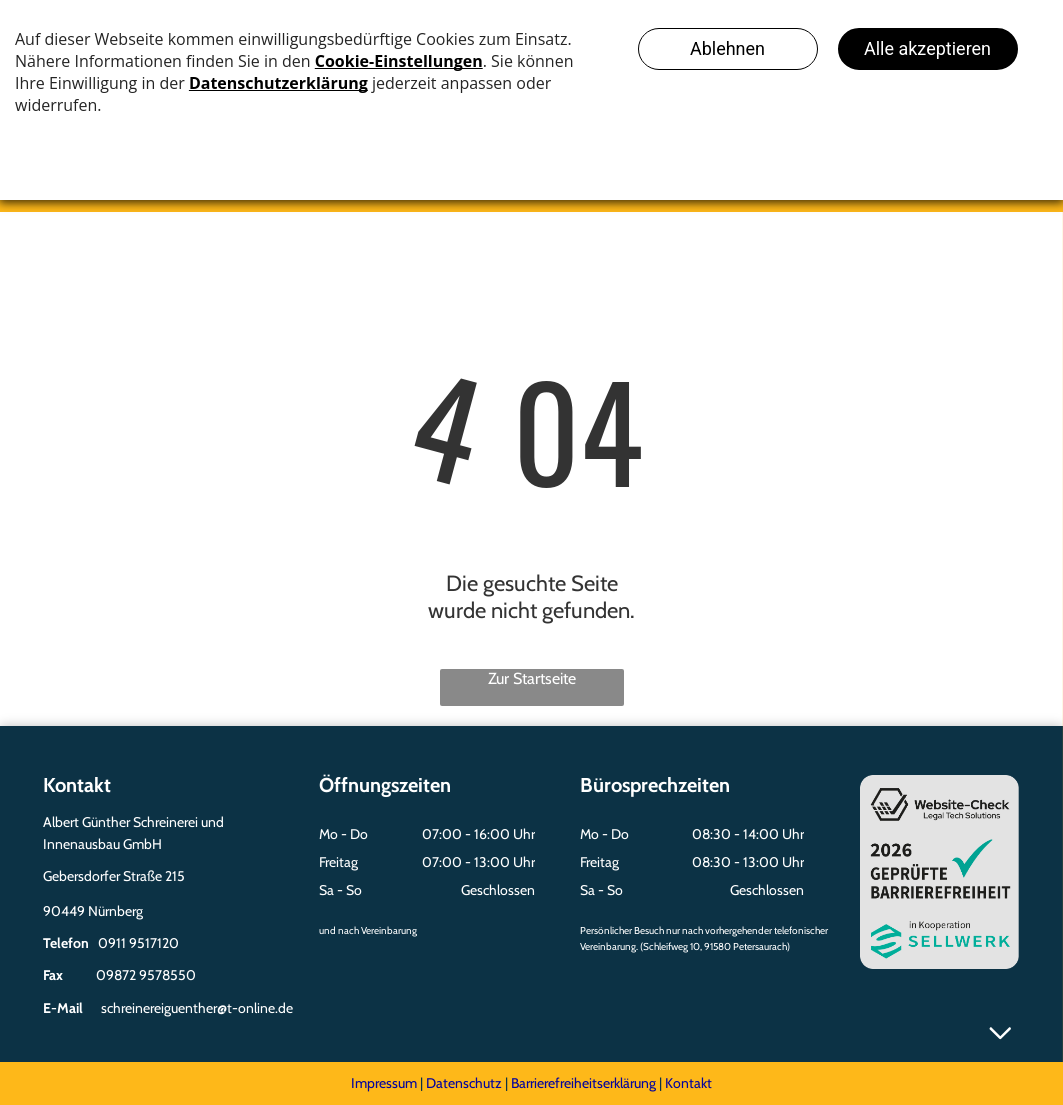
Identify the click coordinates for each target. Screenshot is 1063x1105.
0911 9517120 (138, 943)
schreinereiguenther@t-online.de (197, 1008)
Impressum (384, 1083)
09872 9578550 (146, 975)
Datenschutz (464, 1083)
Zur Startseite (532, 678)
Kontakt (688, 1083)
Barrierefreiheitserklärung (583, 1083)
